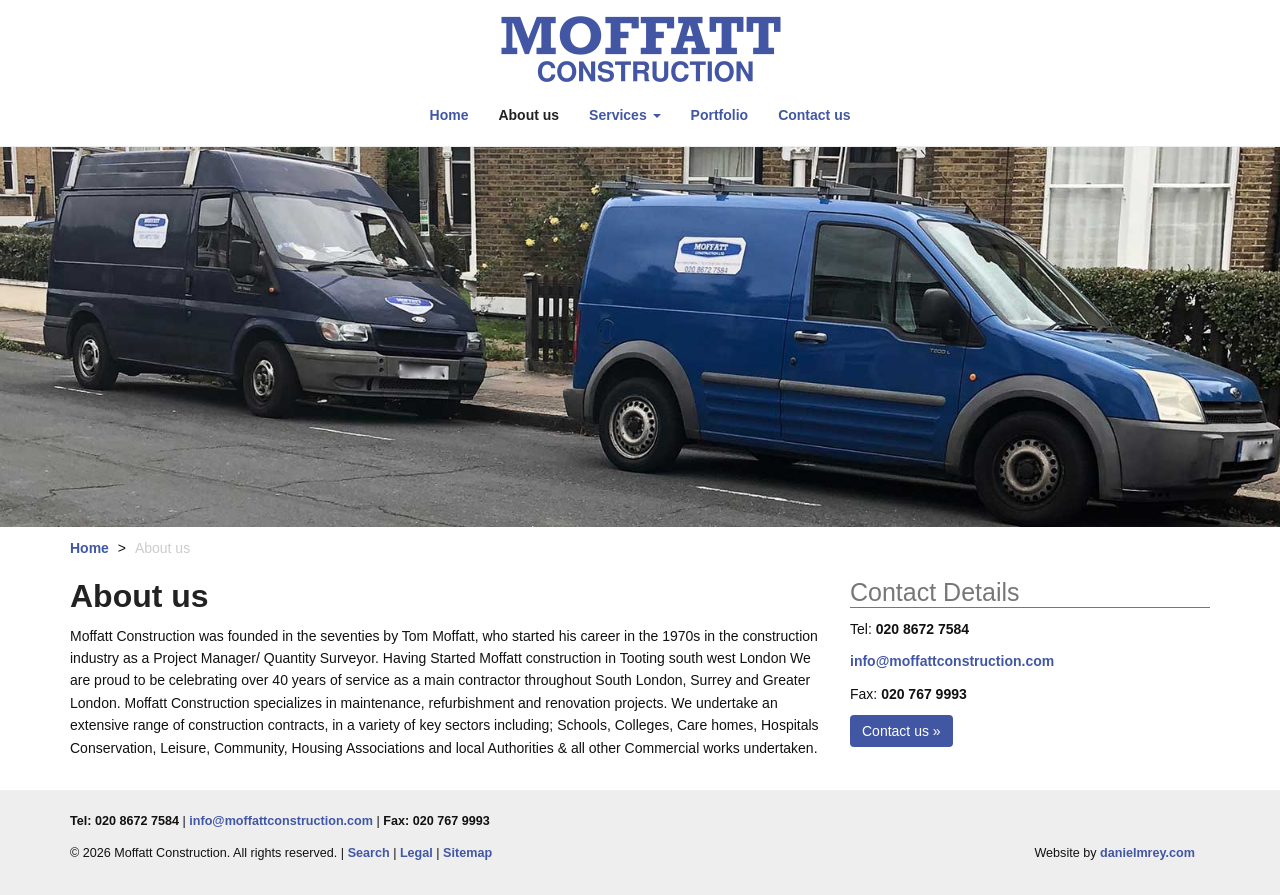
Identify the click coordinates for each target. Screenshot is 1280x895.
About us (528, 115)
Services (625, 115)
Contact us (814, 115)
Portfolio (720, 115)
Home (449, 115)
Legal (416, 853)
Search (369, 853)
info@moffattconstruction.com (952, 661)
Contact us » (901, 731)
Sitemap (467, 853)
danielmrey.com (1147, 853)
